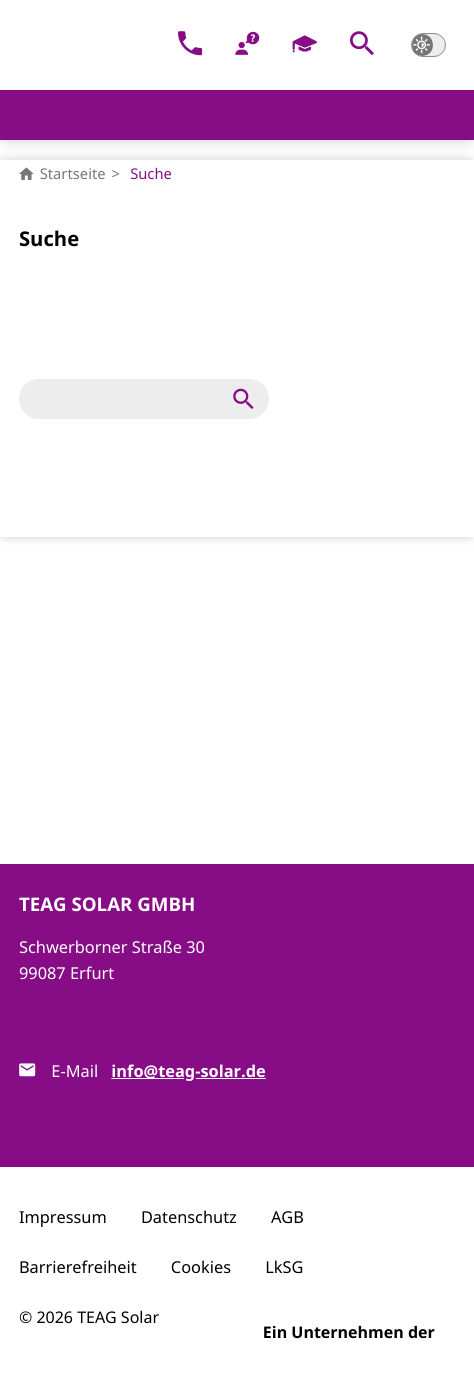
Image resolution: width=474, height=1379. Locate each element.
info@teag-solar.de (188, 1072)
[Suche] (129, 399)
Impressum (63, 1217)
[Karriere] (304, 45)
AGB (287, 1217)
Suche (151, 174)
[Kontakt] (190, 45)
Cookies (201, 1267)
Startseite (62, 174)
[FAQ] (247, 45)
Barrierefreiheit (78, 1267)
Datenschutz (189, 1217)
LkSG (284, 1267)
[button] (362, 45)
